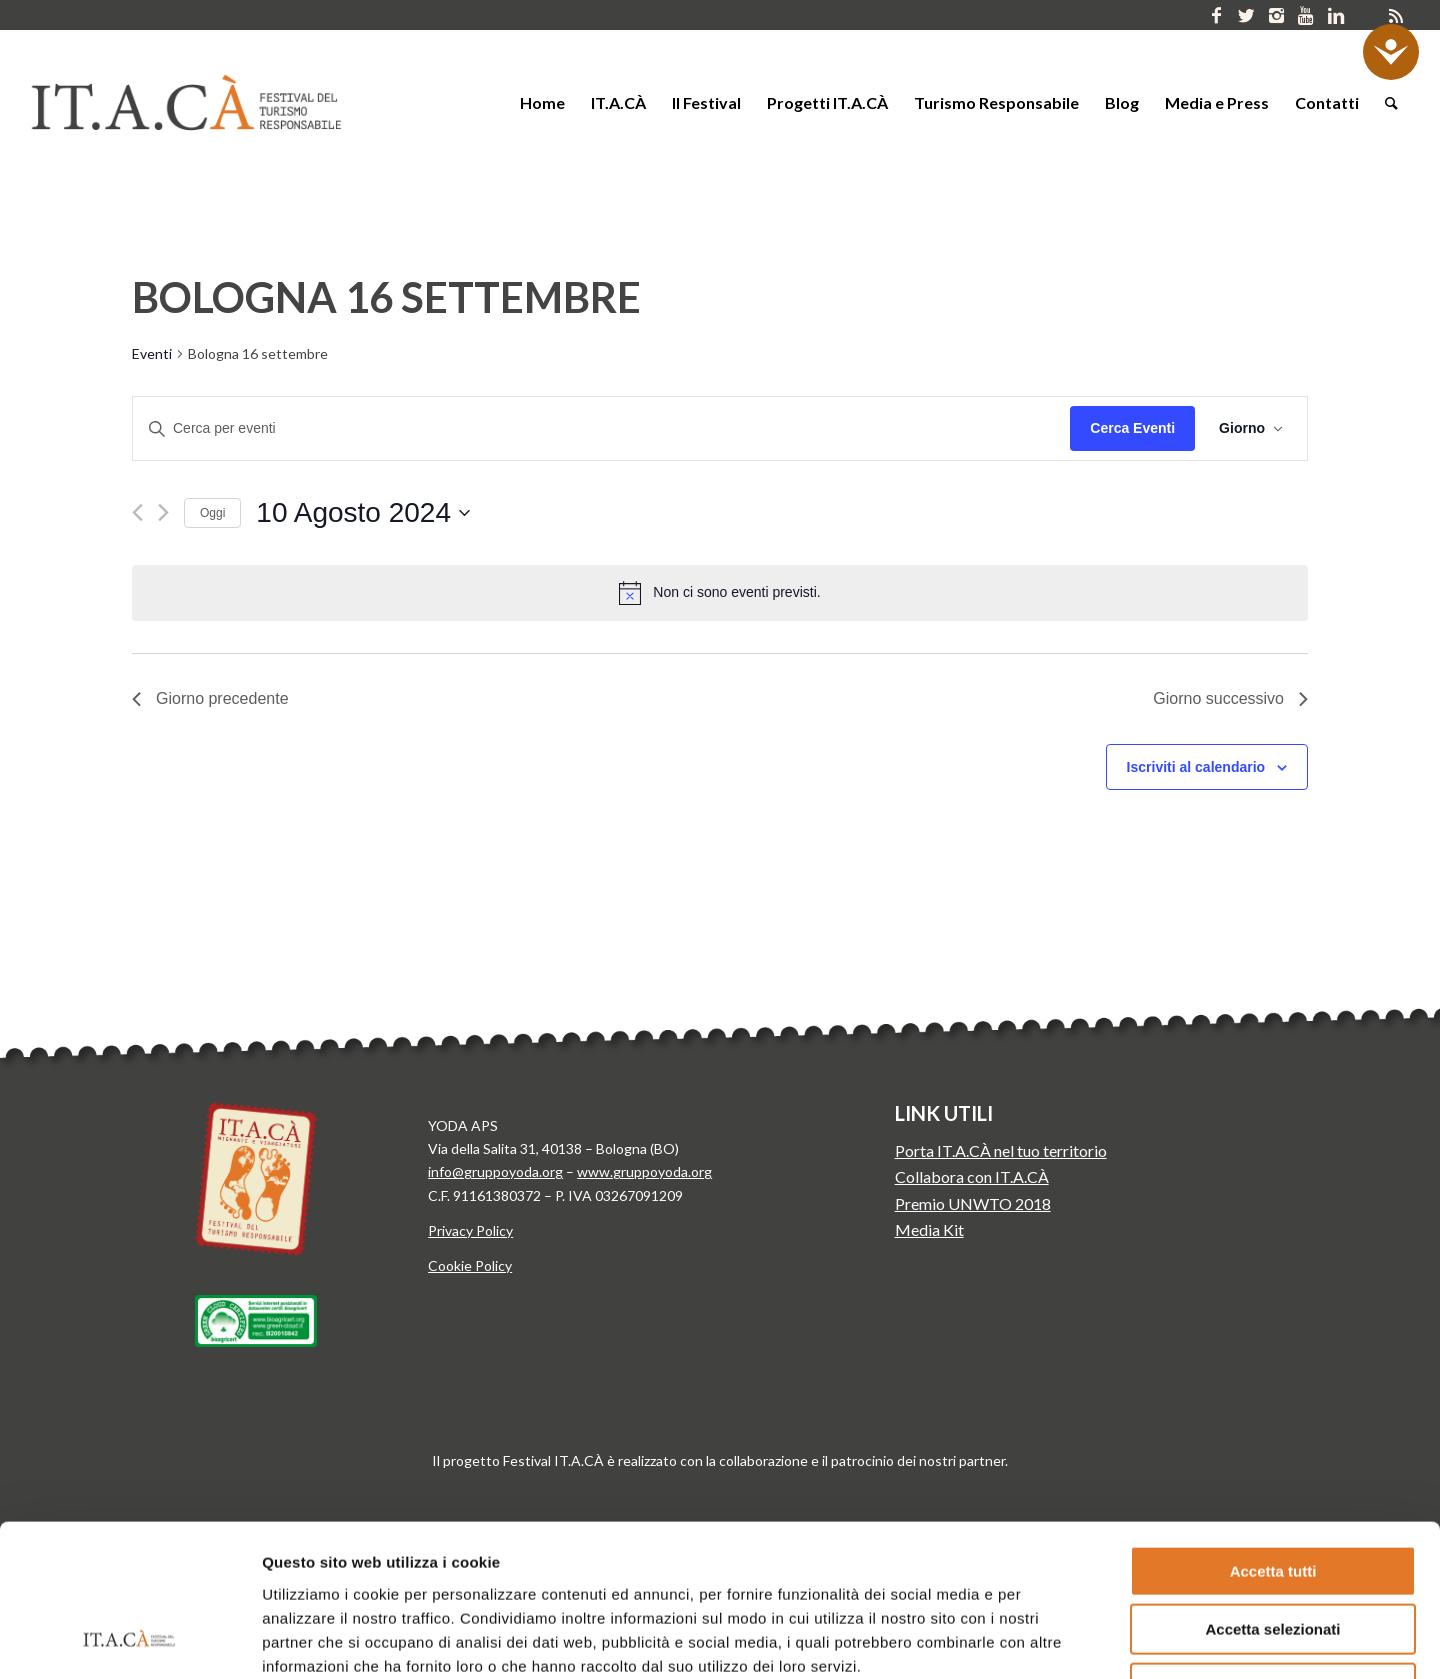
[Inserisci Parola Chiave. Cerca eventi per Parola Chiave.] (601, 428)
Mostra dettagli (1024, 1639)
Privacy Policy (470, 1230)
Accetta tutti (1273, 1434)
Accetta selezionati (1272, 1493)
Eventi (152, 353)
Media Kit (929, 1229)
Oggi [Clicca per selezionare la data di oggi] (212, 513)
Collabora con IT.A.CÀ (972, 1176)
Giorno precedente (210, 698)
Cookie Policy (470, 1265)
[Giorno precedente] (137, 512)
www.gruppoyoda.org (644, 1171)
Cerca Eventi (1132, 428)
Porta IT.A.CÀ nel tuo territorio (1001, 1150)
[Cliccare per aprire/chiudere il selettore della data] (363, 513)
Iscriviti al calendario (1196, 767)
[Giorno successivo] (163, 512)
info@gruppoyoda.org (495, 1171)
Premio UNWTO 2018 (973, 1203)
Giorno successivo (1230, 698)
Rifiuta (1273, 1551)
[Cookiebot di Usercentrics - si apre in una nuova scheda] (129, 1640)
